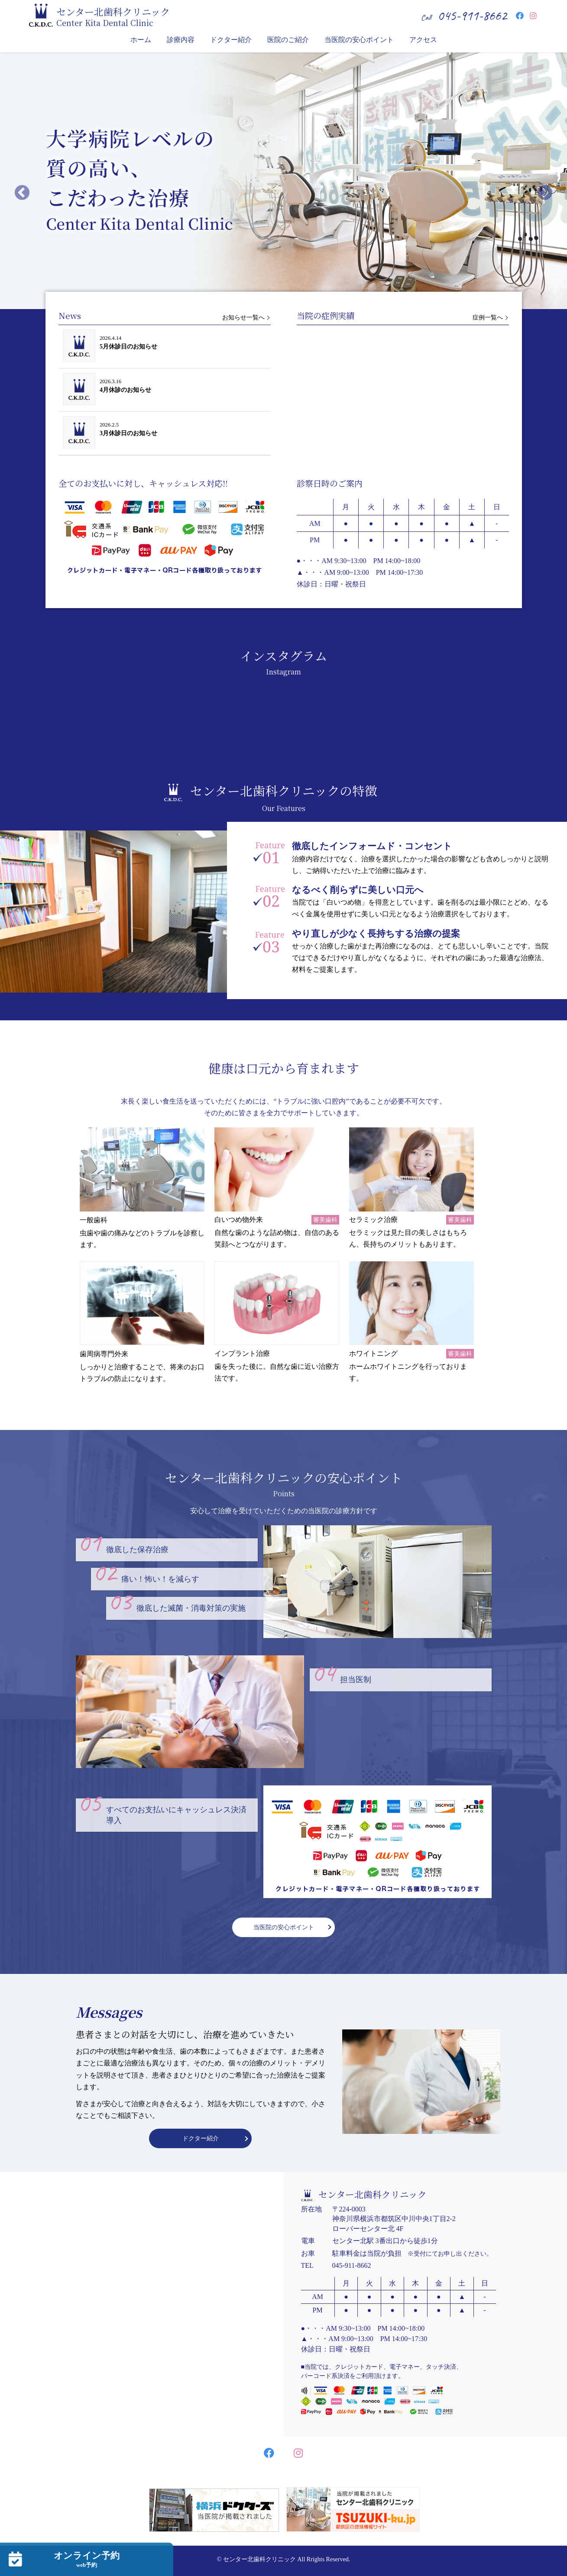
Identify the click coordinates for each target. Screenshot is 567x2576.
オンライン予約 (87, 2559)
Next (545, 193)
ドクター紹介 (231, 39)
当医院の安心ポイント (359, 39)
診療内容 (180, 39)
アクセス (423, 39)
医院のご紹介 (288, 39)
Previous (22, 193)
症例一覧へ (488, 317)
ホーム (140, 39)
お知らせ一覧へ (243, 317)
